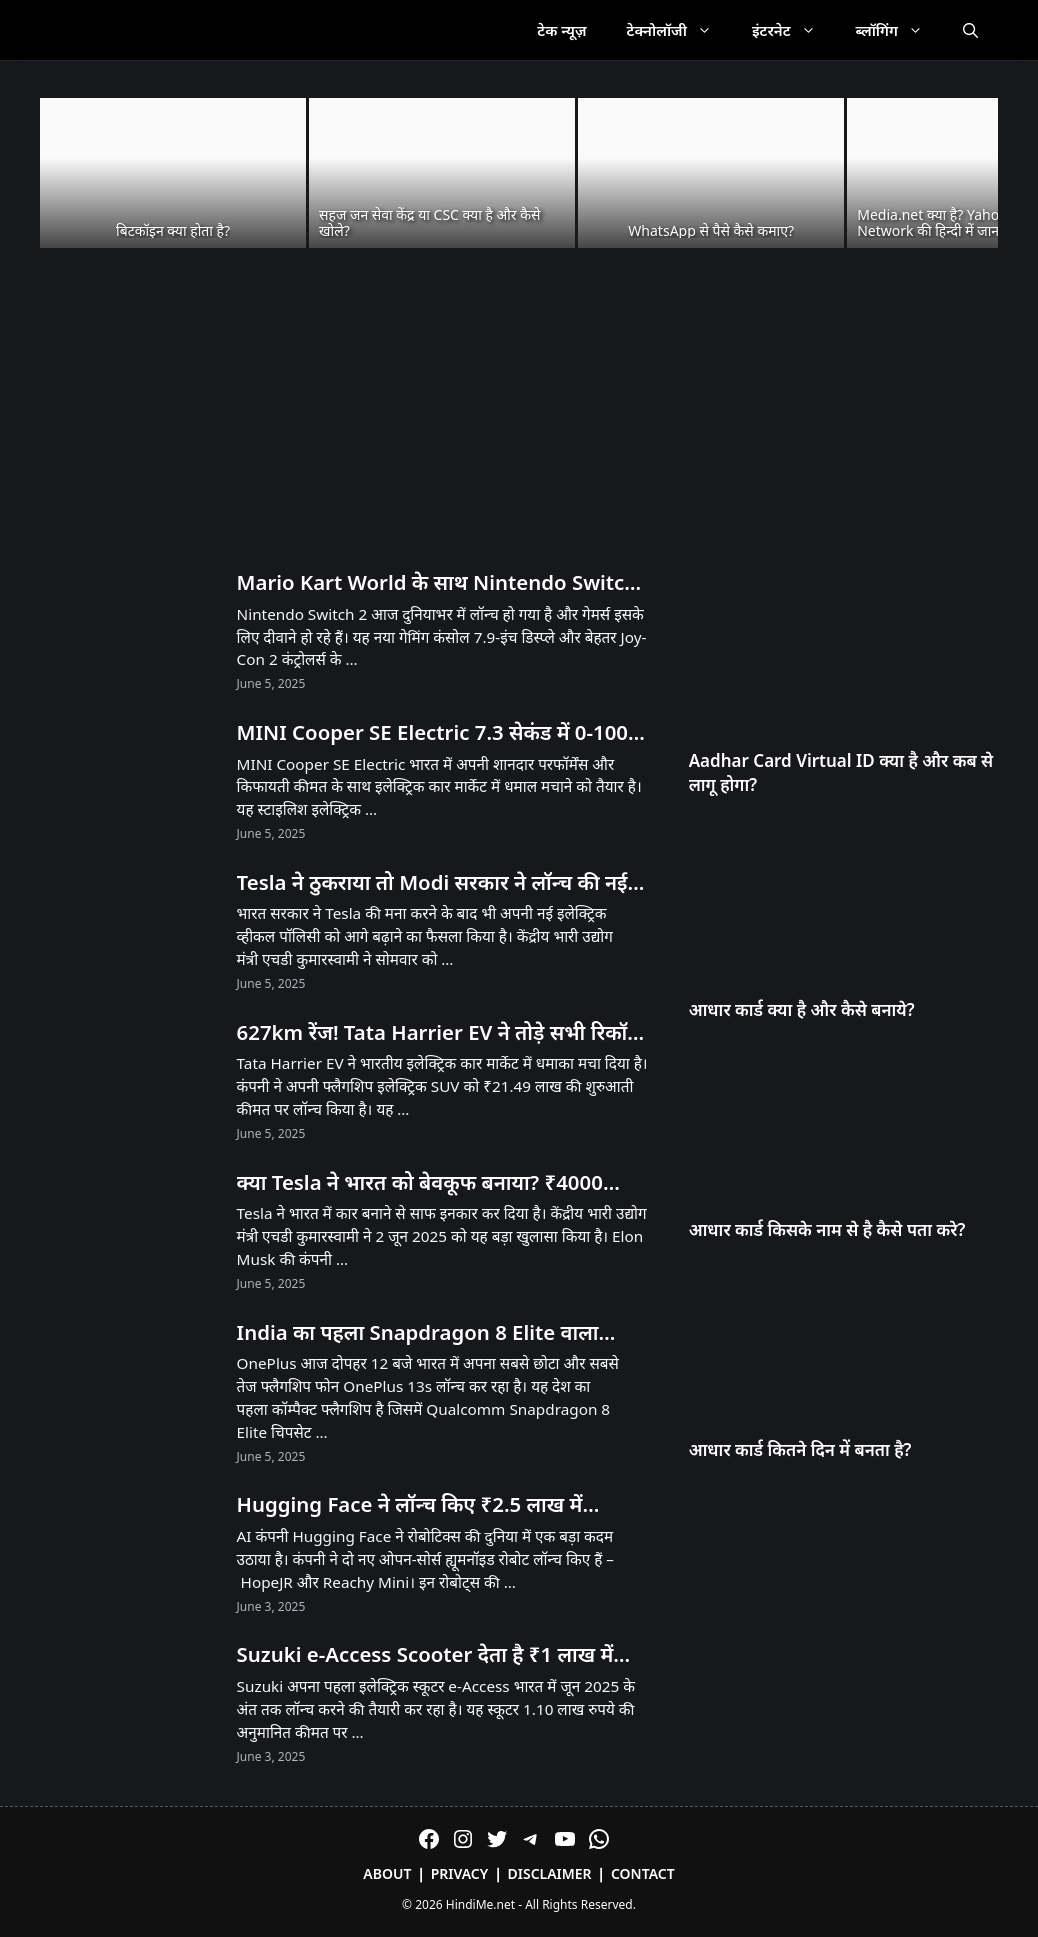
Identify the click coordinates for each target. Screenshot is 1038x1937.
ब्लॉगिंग (899, 30)
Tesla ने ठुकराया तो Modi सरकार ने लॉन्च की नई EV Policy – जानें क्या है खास (432, 883)
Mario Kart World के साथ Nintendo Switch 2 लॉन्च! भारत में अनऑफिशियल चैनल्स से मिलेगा (437, 583)
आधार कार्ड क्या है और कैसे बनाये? (802, 1009)
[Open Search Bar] (970, 30)
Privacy (460, 1873)
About (387, 1873)
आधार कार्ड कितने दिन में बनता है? (800, 1449)
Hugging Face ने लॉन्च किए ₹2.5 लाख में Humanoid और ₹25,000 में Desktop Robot (433, 1505)
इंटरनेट (794, 30)
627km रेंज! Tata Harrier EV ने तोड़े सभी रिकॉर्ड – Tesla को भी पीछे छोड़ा (438, 1033)
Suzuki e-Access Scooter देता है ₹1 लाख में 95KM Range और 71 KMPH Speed (425, 1655)
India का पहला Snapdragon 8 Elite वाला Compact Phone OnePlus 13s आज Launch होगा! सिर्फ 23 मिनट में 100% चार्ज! (439, 1333)
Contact (643, 1873)
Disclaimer (550, 1873)
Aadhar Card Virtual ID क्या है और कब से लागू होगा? (841, 772)
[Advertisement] (519, 410)
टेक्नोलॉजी (679, 30)
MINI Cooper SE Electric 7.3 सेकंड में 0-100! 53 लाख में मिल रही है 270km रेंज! (435, 733)
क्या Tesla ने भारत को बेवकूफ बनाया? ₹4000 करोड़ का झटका (420, 1183)
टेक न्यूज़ (561, 30)
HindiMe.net (480, 1904)
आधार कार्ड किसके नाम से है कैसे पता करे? (827, 1229)
